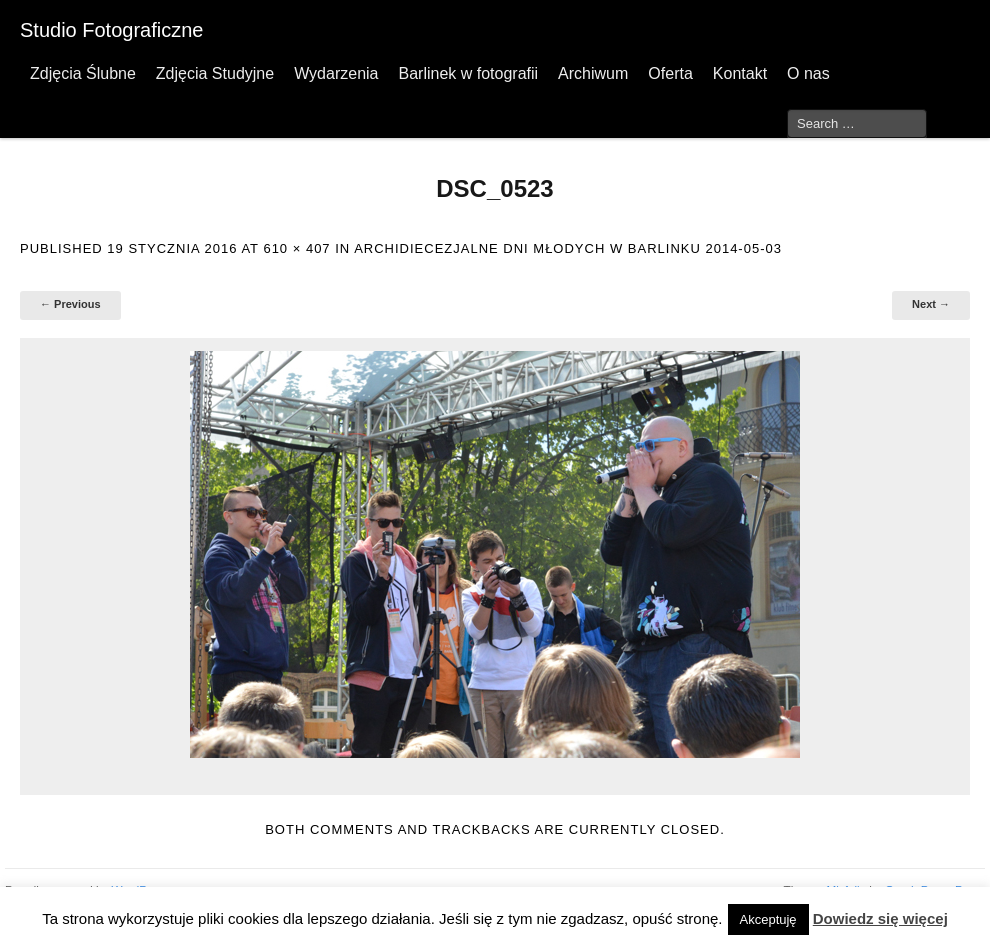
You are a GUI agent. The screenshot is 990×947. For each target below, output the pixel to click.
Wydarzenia (336, 73)
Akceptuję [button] (768, 919)
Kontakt (740, 73)
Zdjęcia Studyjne (215, 73)
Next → (931, 304)
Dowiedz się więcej (880, 918)
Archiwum (593, 73)
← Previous (70, 304)
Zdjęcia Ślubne (83, 73)
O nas (808, 73)
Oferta (670, 73)
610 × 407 (296, 248)
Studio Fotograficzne (111, 30)
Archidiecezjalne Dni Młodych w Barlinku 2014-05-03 (568, 248)
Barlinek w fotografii (468, 73)
